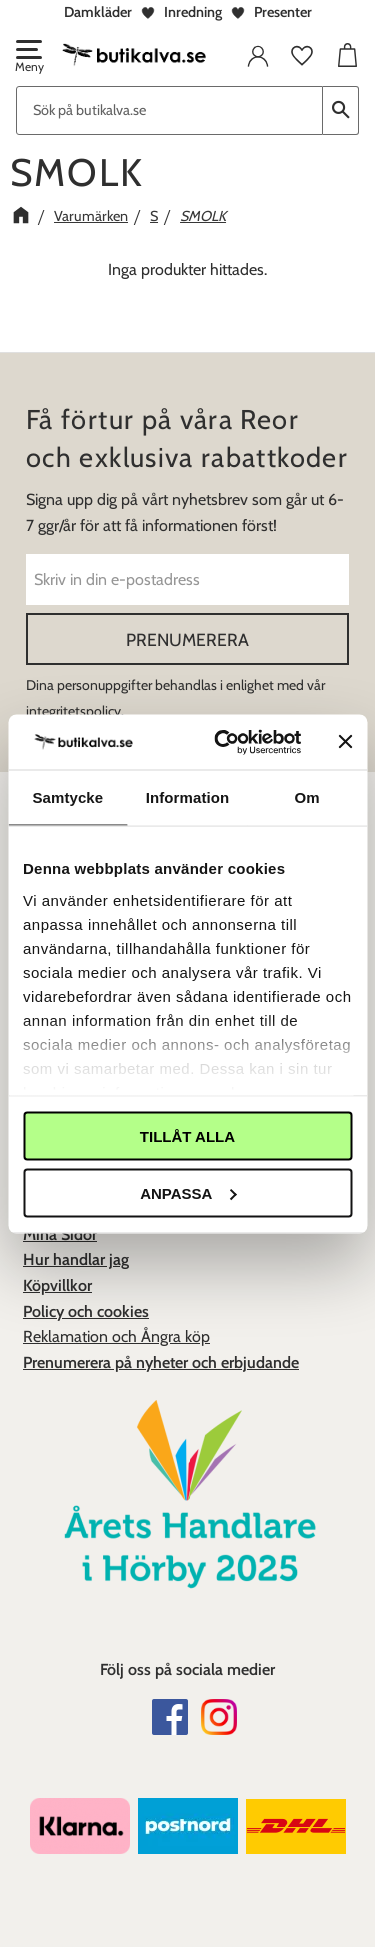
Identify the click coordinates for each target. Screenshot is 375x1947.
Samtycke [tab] (67, 797)
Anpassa (188, 1192)
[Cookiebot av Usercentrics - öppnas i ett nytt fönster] (223, 742)
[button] (28, 58)
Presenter (283, 12)
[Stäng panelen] (345, 742)
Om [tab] (307, 797)
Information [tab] (188, 797)
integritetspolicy (73, 711)
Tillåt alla (187, 1136)
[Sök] (341, 110)
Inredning (193, 12)
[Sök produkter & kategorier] (169, 110)
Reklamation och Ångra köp (116, 1336)
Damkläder (98, 12)
